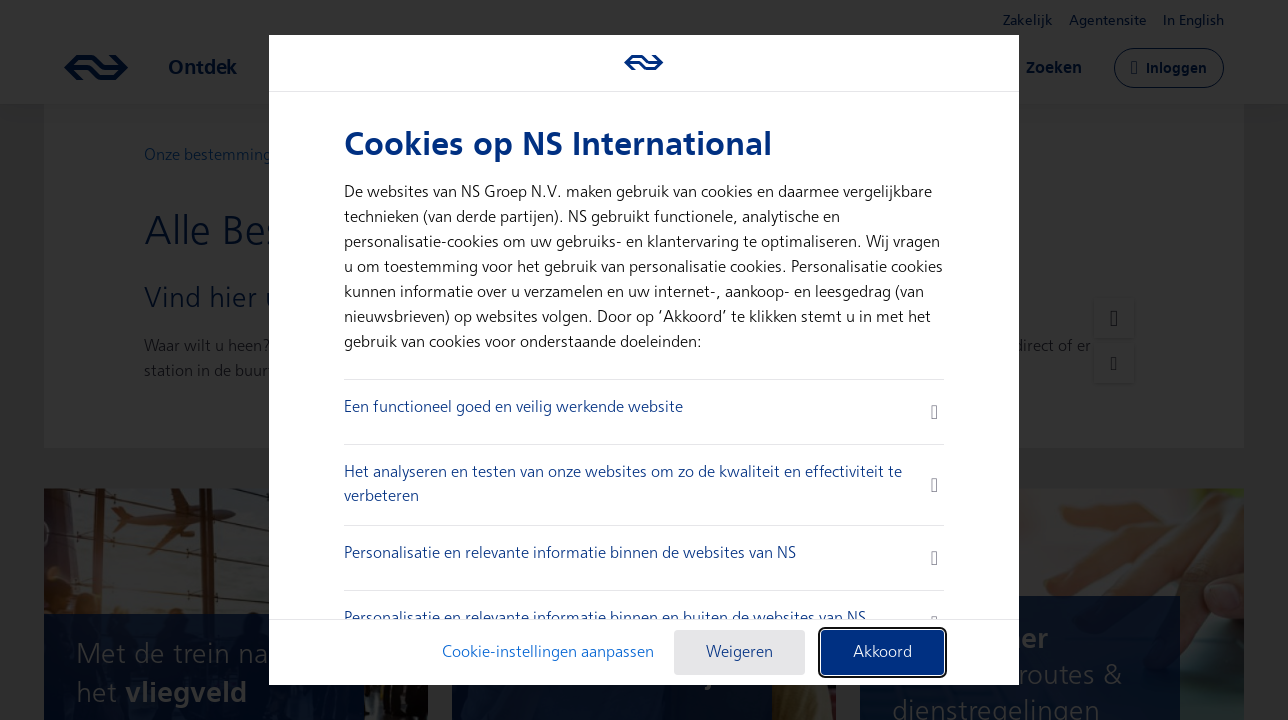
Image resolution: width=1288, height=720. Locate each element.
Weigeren (739, 652)
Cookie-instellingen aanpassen (548, 652)
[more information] (934, 412)
